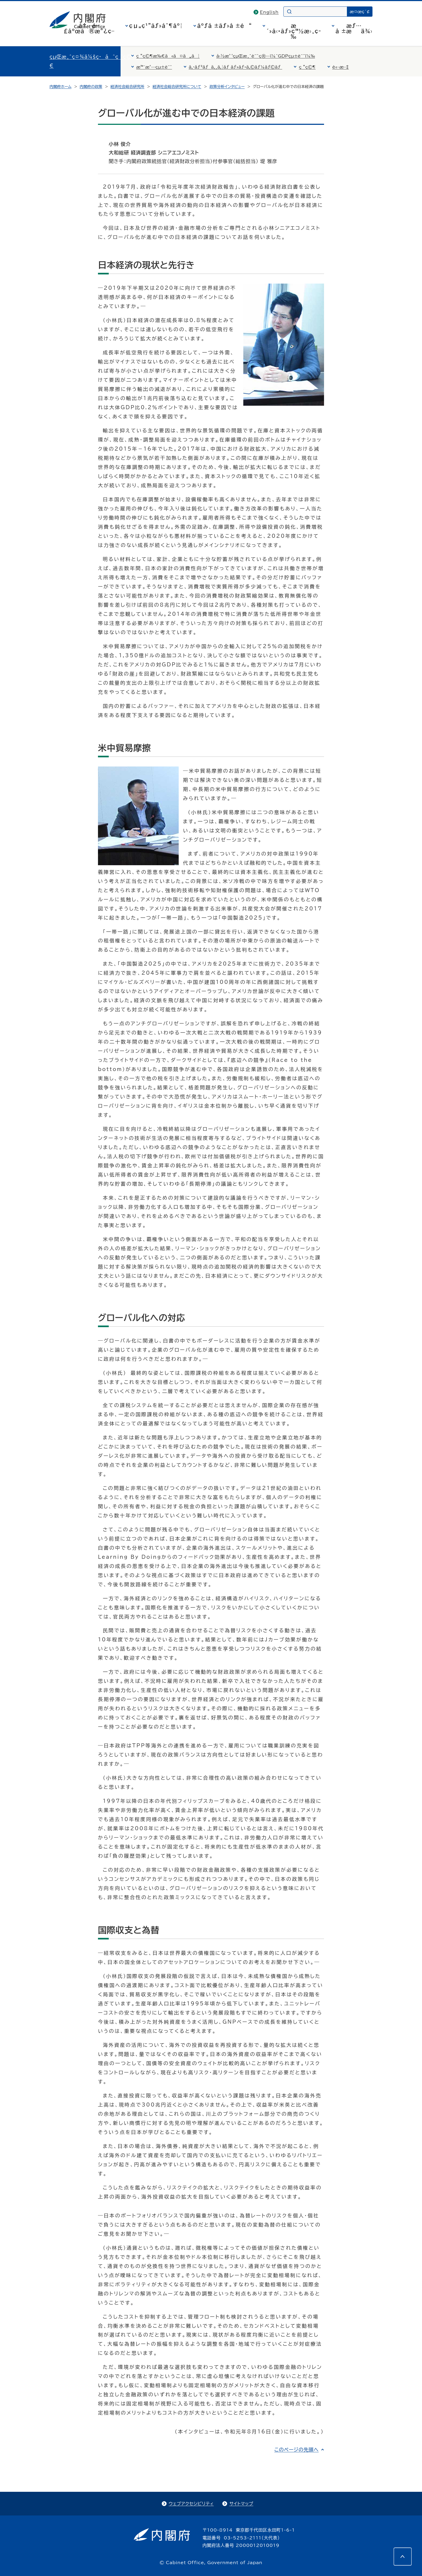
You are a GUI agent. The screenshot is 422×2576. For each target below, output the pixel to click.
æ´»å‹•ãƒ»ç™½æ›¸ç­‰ (293, 31)
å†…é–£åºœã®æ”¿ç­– (89, 28)
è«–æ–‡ (340, 67)
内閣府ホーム (60, 87)
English (269, 12)
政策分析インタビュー (227, 87)
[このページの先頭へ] (402, 2556)
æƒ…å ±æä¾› (354, 28)
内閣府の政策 (91, 87)
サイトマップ (241, 2503)
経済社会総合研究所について (177, 87)
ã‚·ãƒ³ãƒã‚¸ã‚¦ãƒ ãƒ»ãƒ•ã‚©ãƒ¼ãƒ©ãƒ (235, 67)
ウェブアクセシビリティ (191, 2503)
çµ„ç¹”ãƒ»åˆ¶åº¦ (156, 25)
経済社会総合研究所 (127, 87)
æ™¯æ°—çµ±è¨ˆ (154, 67)
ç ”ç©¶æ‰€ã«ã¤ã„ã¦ (168, 56)
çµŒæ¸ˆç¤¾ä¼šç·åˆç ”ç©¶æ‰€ (97, 61)
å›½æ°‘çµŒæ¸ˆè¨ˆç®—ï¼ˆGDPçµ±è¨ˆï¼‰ (265, 56)
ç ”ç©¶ (307, 67)
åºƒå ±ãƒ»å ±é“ (224, 25)
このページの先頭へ (296, 2449)
